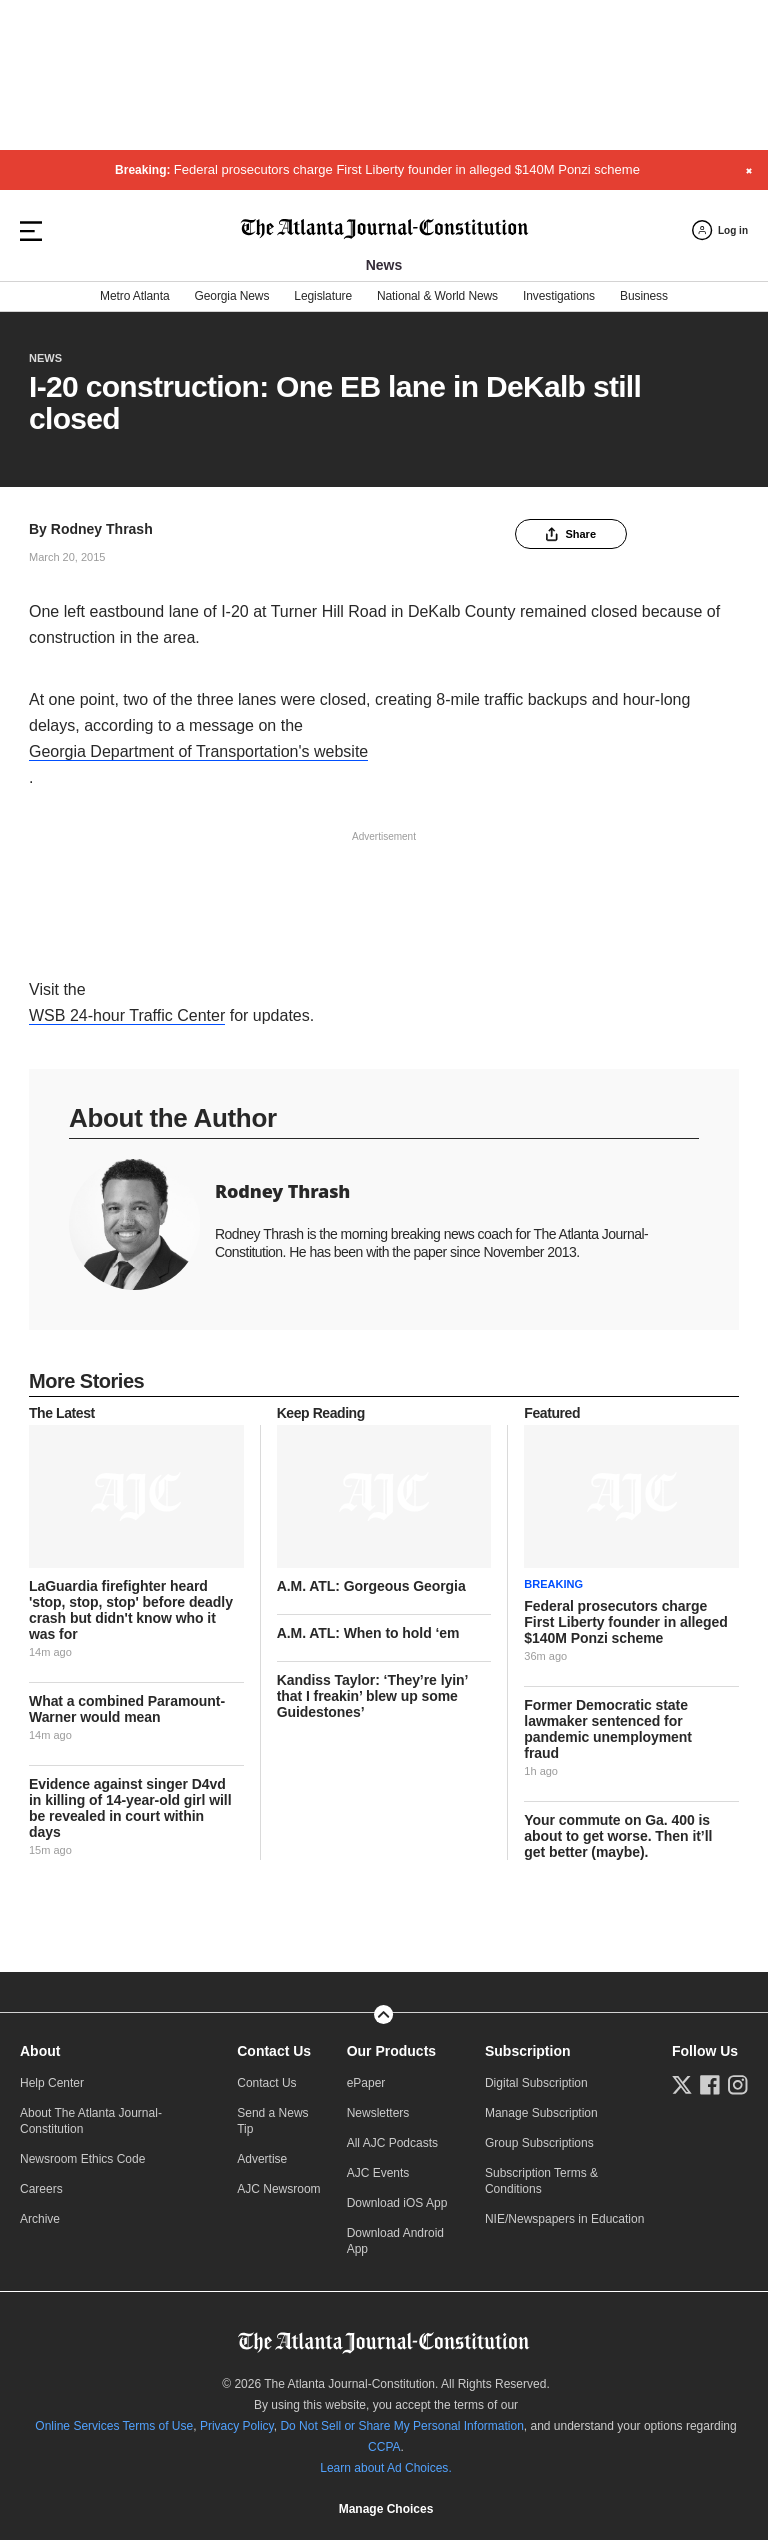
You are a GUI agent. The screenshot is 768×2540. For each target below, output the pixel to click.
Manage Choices (386, 2509)
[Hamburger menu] (31, 231)
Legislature (323, 296)
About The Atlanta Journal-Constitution (91, 2121)
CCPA (384, 2447)
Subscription (528, 2051)
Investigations (559, 296)
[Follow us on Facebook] (710, 2085)
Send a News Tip (272, 2121)
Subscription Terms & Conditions (541, 2181)
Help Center (52, 2083)
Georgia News (232, 296)
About (40, 2051)
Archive (40, 2219)
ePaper (366, 2083)
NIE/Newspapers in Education (564, 2219)
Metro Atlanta (134, 296)
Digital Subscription (536, 2083)
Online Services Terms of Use (114, 2426)
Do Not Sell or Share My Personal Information (401, 2426)
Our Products (391, 2051)
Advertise (262, 2159)
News (45, 358)
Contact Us (274, 2051)
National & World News (437, 296)
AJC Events (378, 2173)
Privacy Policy (237, 2426)
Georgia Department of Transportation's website (198, 751)
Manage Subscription (541, 2113)
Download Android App (395, 2241)
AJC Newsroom (278, 2189)
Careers (41, 2189)
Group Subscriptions (539, 2143)
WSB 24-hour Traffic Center (127, 1015)
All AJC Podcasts (392, 2143)
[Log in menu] (720, 230)
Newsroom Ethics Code (82, 2159)
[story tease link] (136, 1496)
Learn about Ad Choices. (385, 2468)
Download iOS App (397, 2203)
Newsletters (378, 2113)
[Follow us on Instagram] (738, 2085)
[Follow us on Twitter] (682, 2085)
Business (644, 296)
